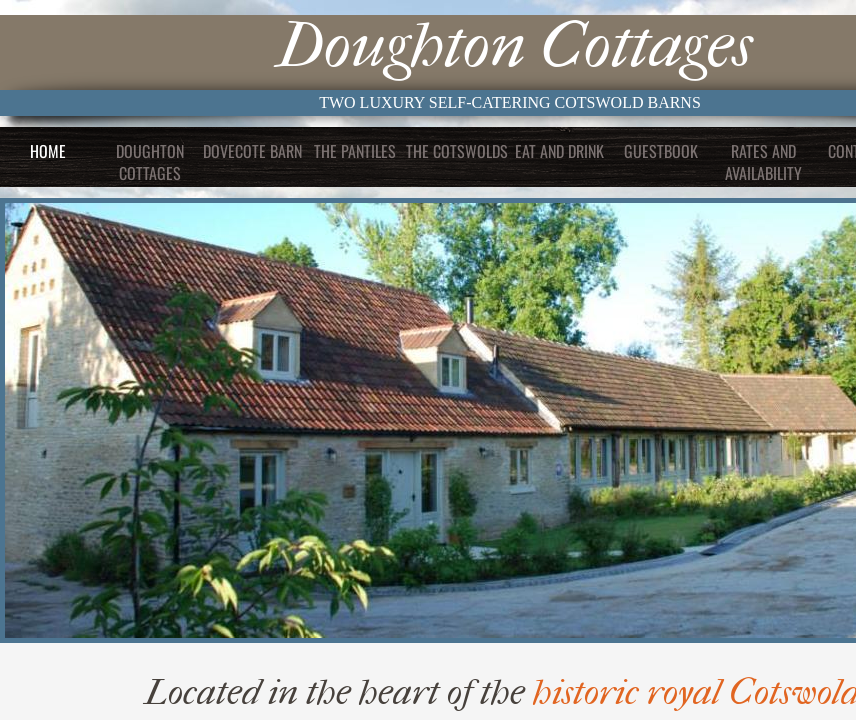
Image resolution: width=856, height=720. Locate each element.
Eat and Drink (559, 151)
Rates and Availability (763, 162)
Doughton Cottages (150, 162)
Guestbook (661, 151)
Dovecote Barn (252, 151)
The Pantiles (355, 151)
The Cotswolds (457, 151)
